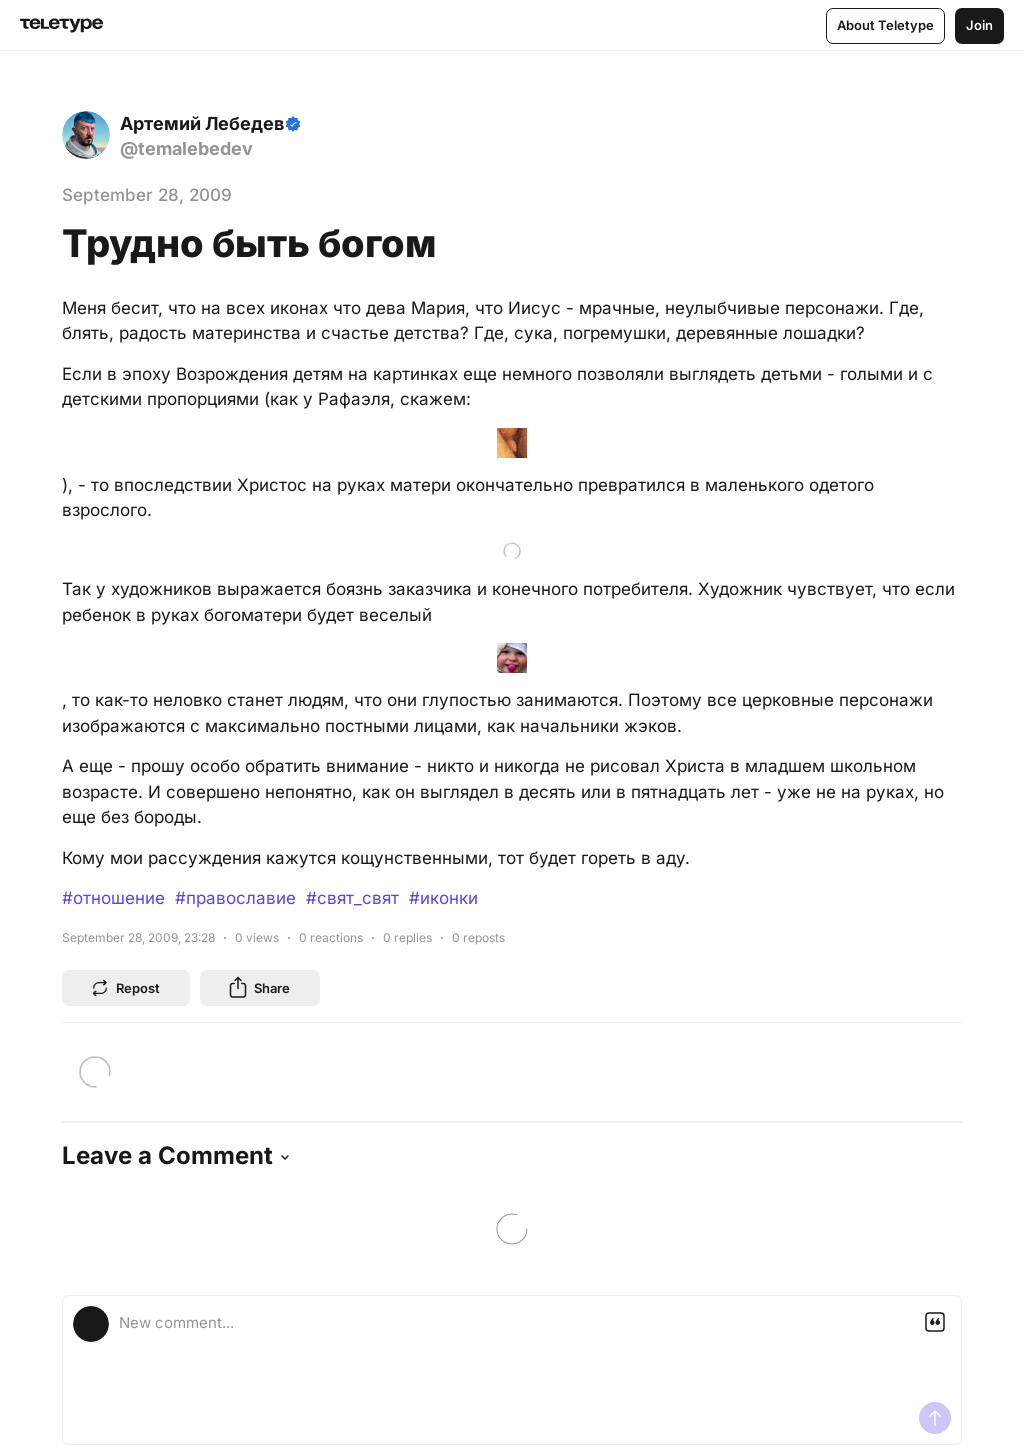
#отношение (113, 1025)
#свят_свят (352, 1025)
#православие (235, 1025)
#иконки (443, 1025)
